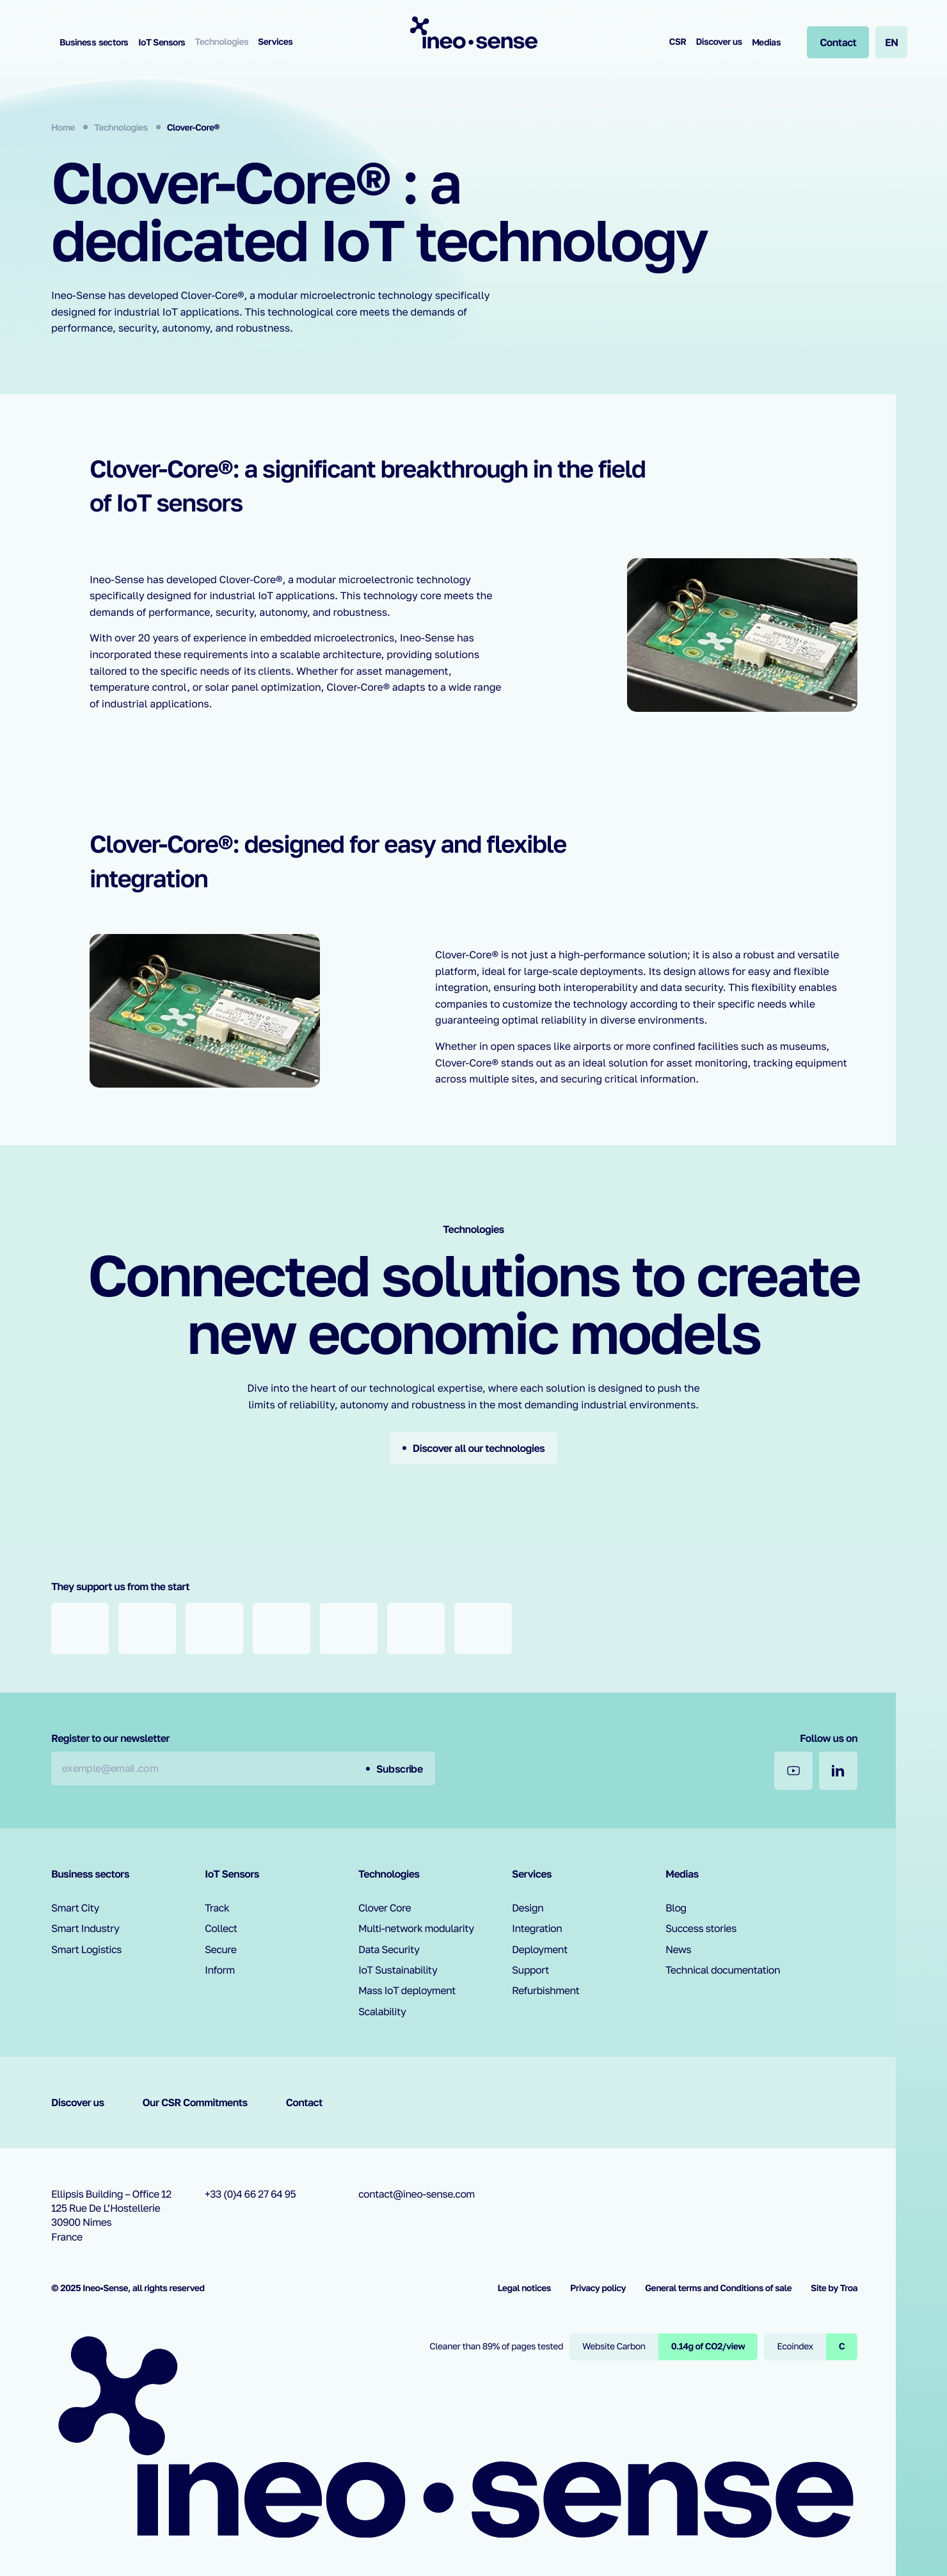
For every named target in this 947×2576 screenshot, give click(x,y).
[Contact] (838, 42)
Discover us (719, 41)
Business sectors (94, 41)
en (891, 42)
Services (275, 41)
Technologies (222, 41)
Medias (766, 41)
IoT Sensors (162, 41)
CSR (677, 41)
